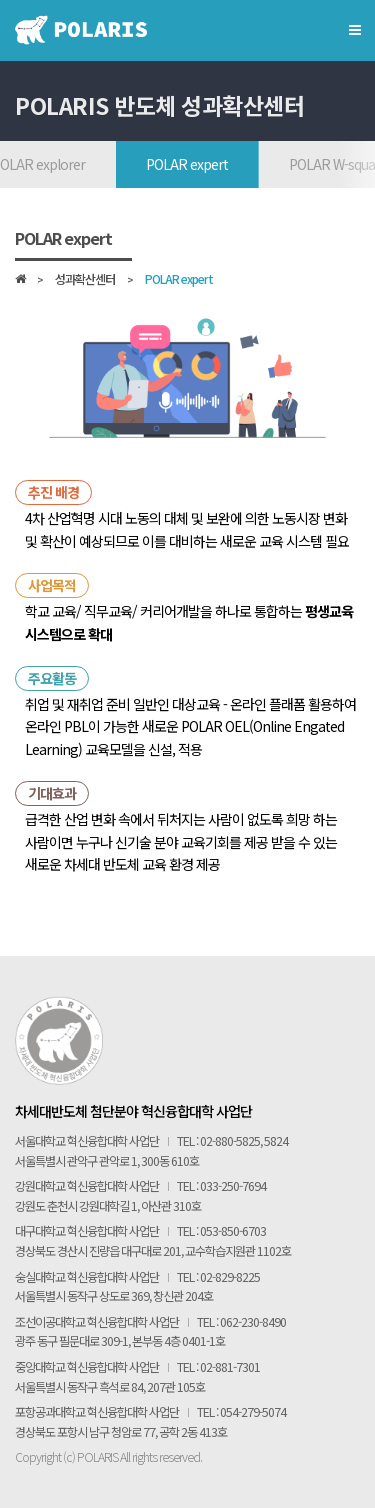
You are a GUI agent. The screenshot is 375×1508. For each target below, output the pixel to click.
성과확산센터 (85, 280)
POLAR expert (187, 164)
